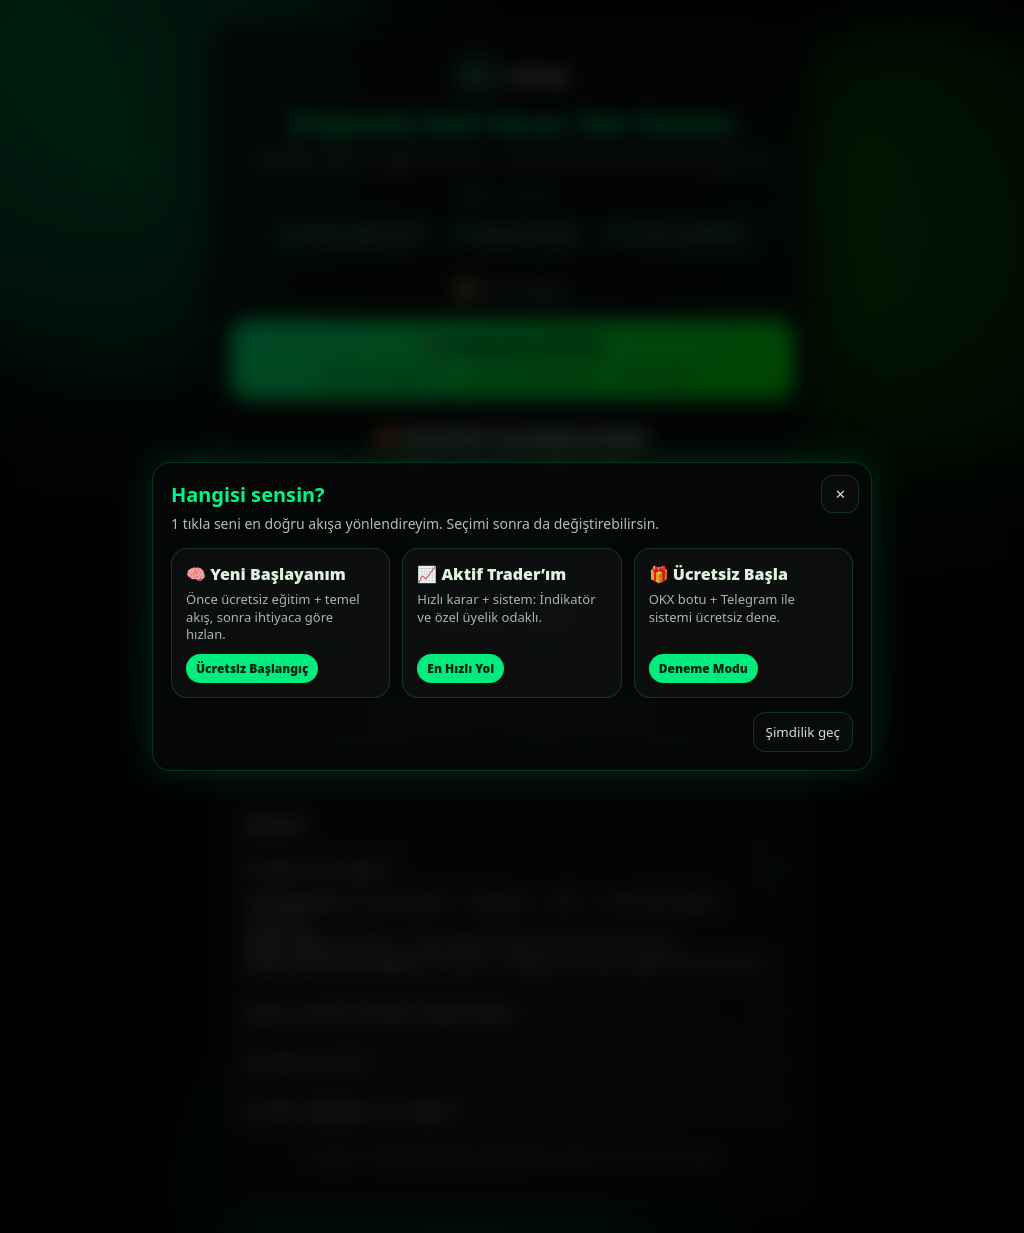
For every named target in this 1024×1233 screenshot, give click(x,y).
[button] (280, 623)
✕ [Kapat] (840, 494)
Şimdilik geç (803, 732)
